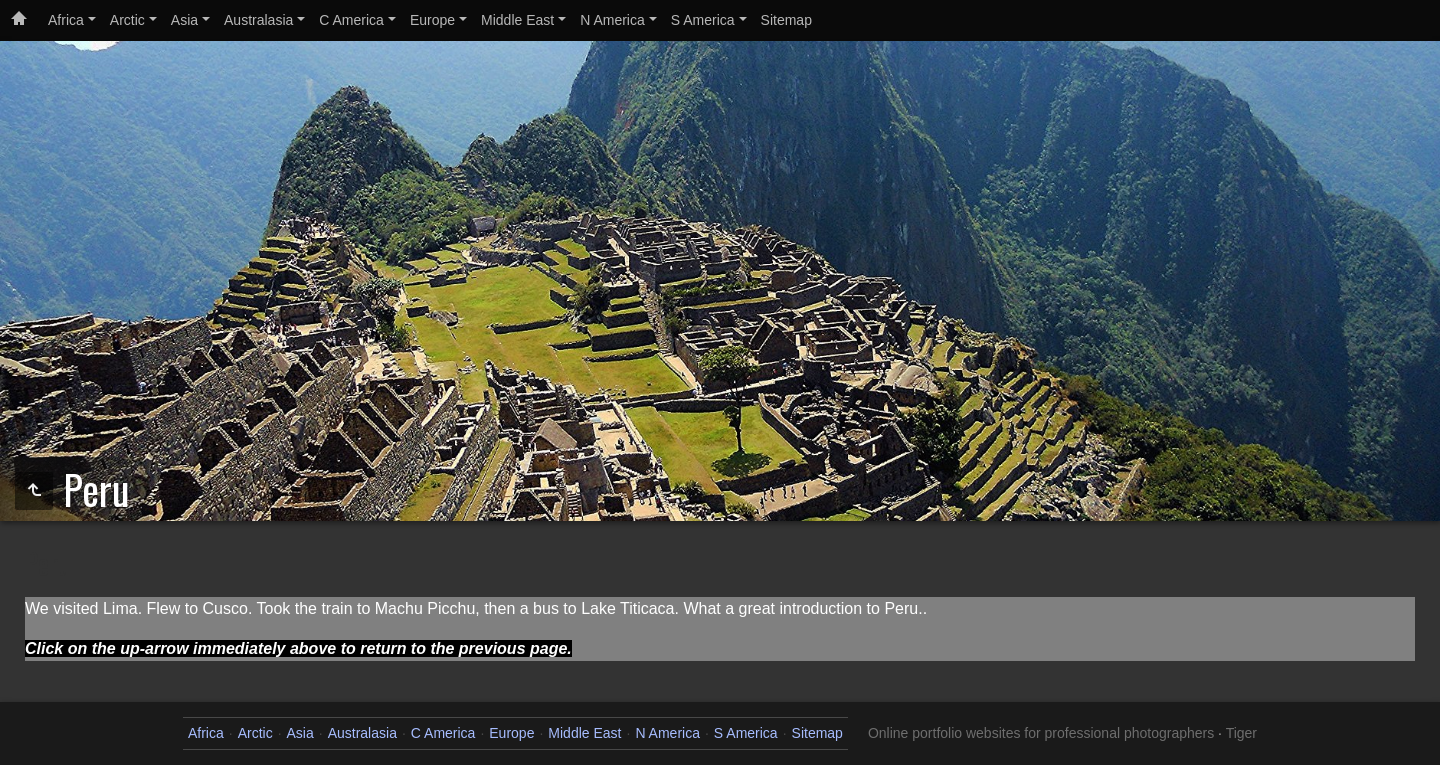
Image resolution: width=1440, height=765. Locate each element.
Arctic (127, 20)
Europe (432, 20)
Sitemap (786, 20)
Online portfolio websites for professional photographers (1041, 733)
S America (703, 20)
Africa (66, 20)
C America (351, 20)
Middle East (517, 20)
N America (612, 20)
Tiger (1241, 733)
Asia (184, 20)
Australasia (258, 20)
